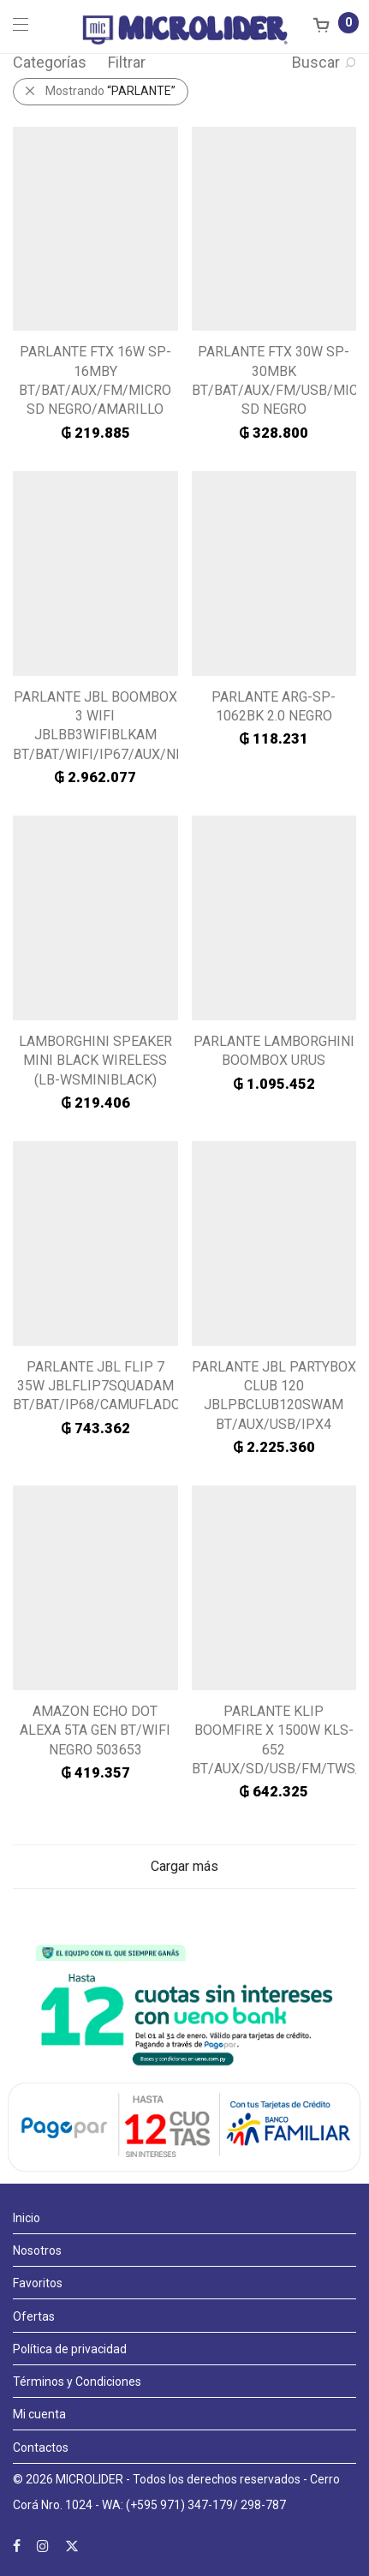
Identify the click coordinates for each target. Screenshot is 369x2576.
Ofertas (34, 2316)
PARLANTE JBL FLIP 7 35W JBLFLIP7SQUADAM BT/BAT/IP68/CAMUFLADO (97, 1386)
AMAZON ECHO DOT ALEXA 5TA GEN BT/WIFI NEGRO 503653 (95, 1730)
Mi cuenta (39, 2414)
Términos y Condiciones (77, 2381)
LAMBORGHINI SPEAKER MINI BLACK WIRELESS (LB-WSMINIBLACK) (95, 1060)
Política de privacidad (70, 2349)
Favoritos (37, 2283)
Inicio (26, 2218)
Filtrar (127, 62)
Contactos (40, 2447)
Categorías (49, 62)
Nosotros (37, 2250)
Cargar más (184, 1866)
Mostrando (110, 91)
